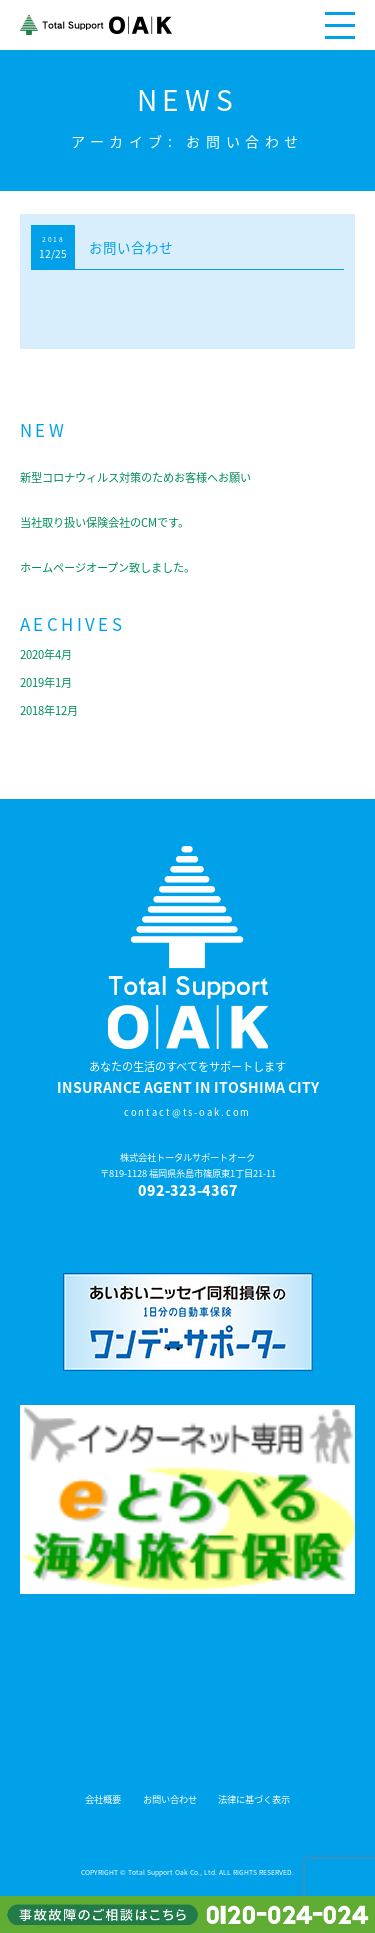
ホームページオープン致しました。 (107, 567)
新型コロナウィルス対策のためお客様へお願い (135, 477)
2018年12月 (49, 710)
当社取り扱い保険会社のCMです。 (104, 522)
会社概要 (103, 1799)
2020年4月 (46, 654)
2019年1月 (46, 682)
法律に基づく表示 (254, 1799)
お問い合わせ (131, 247)
